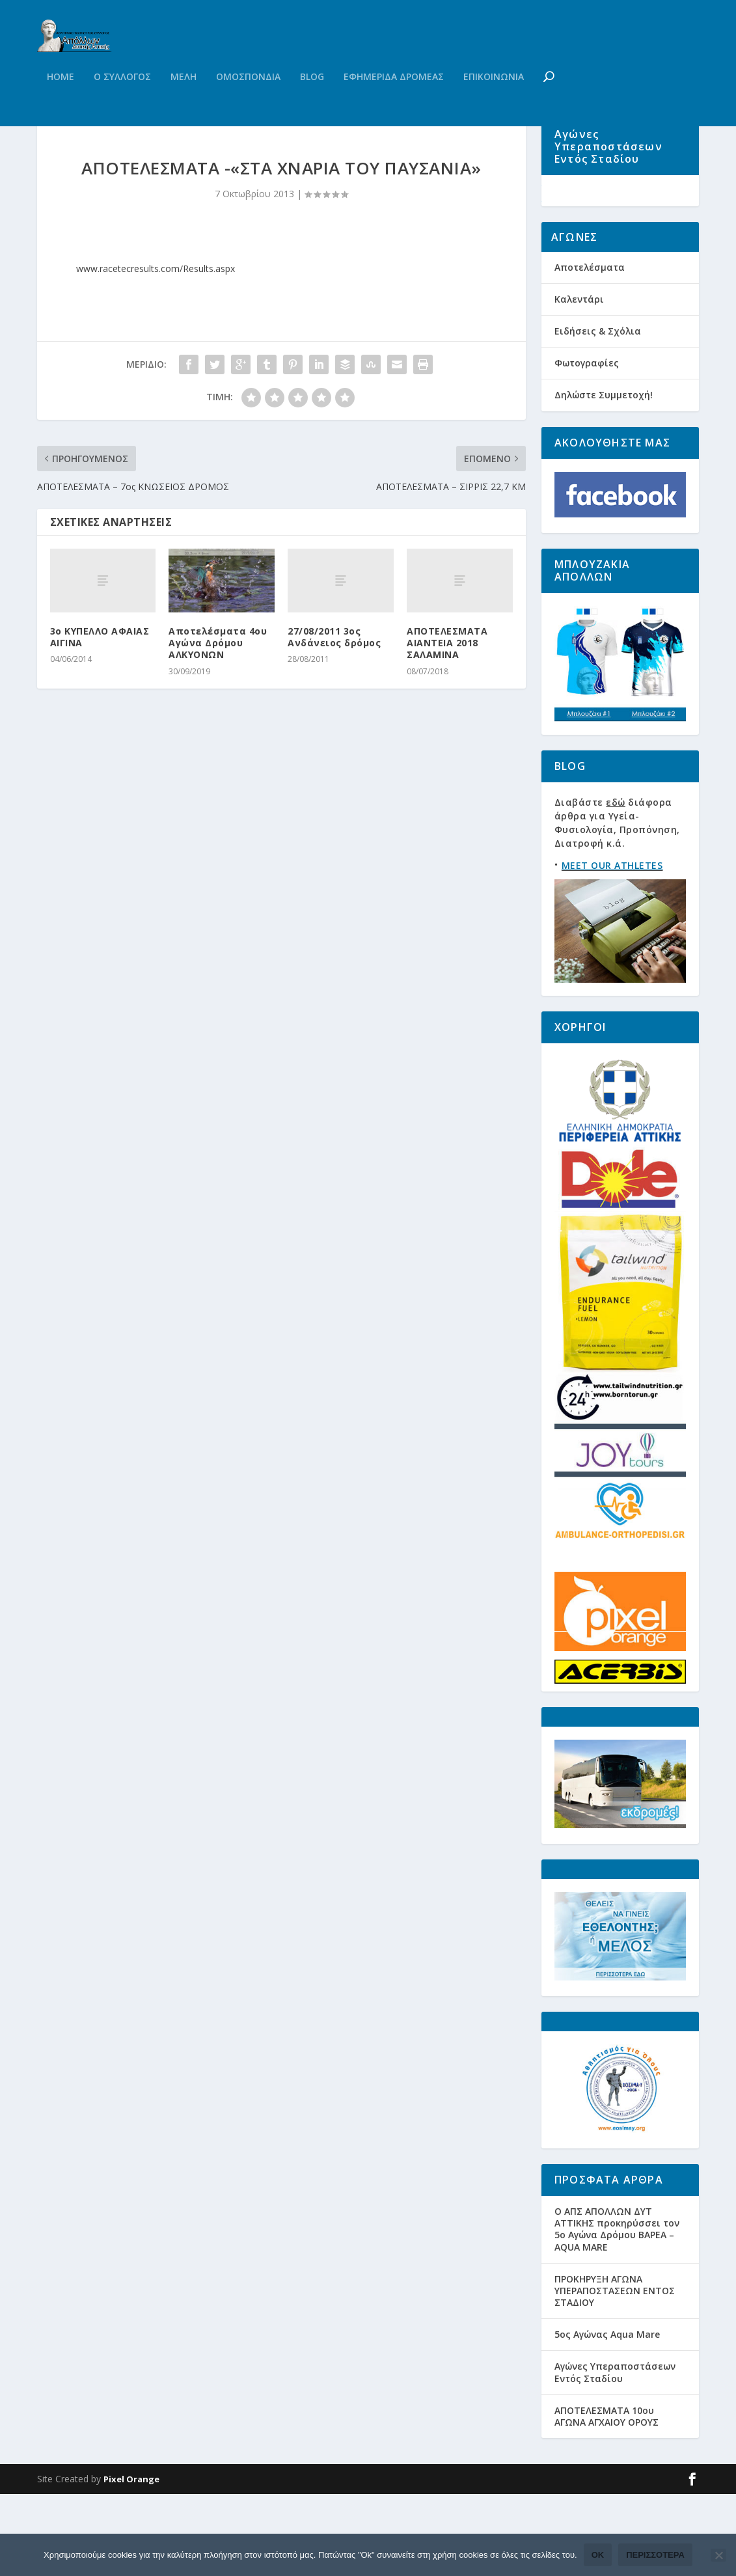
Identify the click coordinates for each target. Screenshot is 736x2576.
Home (60, 103)
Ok (598, 2555)
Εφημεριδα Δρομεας (394, 103)
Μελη (183, 103)
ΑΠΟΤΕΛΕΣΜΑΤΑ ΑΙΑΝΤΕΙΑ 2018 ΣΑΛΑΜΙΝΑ (447, 702)
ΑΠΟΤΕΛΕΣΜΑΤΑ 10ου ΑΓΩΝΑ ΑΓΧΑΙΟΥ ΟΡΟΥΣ (606, 2498)
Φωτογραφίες (586, 444)
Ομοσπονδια (248, 103)
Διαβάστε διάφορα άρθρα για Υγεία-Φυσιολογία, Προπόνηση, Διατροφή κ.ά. (617, 903)
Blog (312, 103)
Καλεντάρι (579, 380)
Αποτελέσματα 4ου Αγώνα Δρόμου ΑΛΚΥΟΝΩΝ (218, 702)
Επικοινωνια (493, 103)
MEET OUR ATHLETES (612, 947)
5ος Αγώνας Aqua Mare (607, 2415)
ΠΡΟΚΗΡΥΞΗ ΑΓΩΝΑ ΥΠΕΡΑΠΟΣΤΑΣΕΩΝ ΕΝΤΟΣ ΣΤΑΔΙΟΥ (614, 2372)
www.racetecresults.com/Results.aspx (155, 328)
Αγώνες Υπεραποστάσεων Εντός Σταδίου (614, 2454)
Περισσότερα (655, 2555)
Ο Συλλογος (122, 103)
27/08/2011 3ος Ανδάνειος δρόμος (334, 697)
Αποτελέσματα (589, 348)
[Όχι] (718, 2555)
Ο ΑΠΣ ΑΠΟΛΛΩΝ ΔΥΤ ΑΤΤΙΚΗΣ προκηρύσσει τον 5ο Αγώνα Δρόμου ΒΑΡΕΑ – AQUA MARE (616, 2310)
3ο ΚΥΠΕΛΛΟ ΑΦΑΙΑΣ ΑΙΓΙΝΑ (100, 697)
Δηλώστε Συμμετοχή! (603, 477)
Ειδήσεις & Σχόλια (597, 412)
